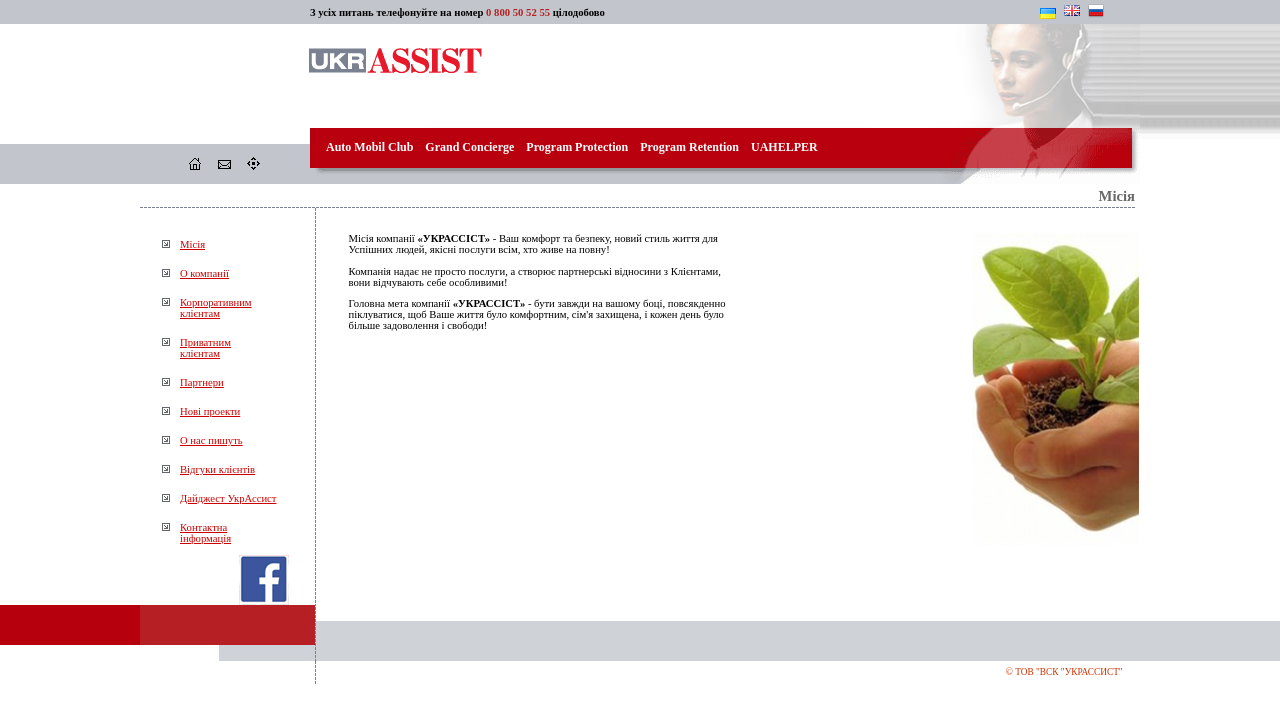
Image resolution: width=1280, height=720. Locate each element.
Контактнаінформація (205, 533)
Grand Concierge (469, 147)
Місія (192, 244)
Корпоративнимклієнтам (216, 308)
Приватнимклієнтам (205, 348)
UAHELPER (784, 147)
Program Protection (577, 147)
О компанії (204, 273)
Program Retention (689, 147)
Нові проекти (210, 411)
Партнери (202, 382)
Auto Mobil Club (369, 147)
